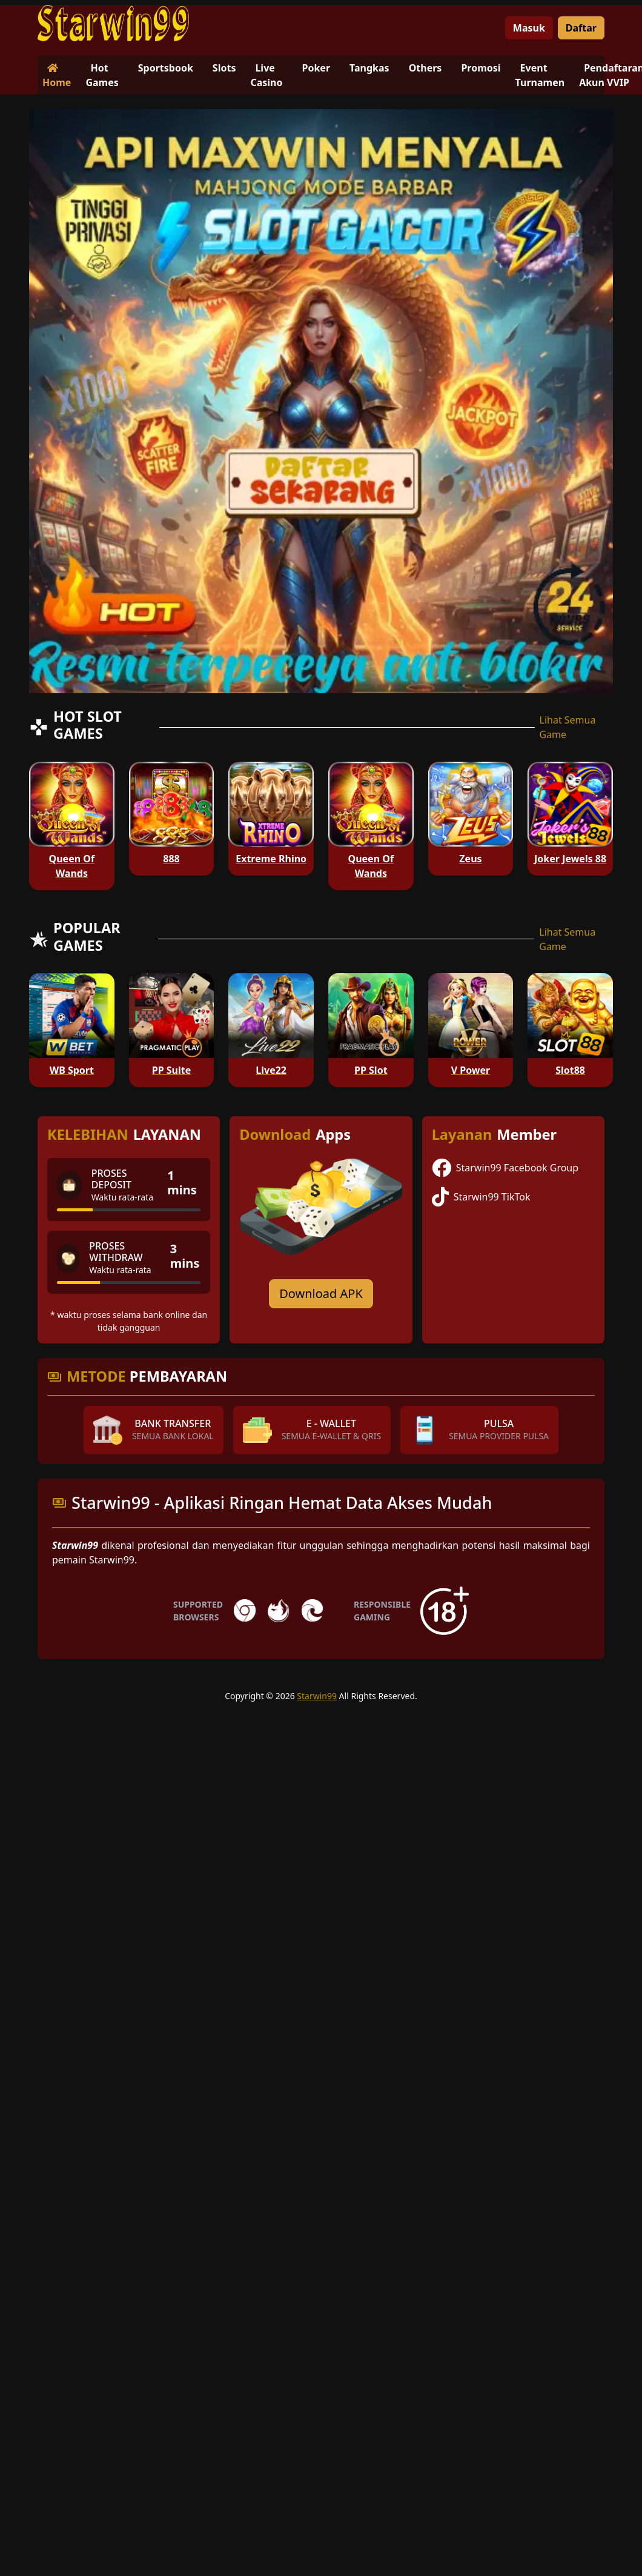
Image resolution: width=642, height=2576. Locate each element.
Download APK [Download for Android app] (321, 1293)
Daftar (581, 28)
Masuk (529, 28)
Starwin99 (317, 1696)
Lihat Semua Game (568, 727)
